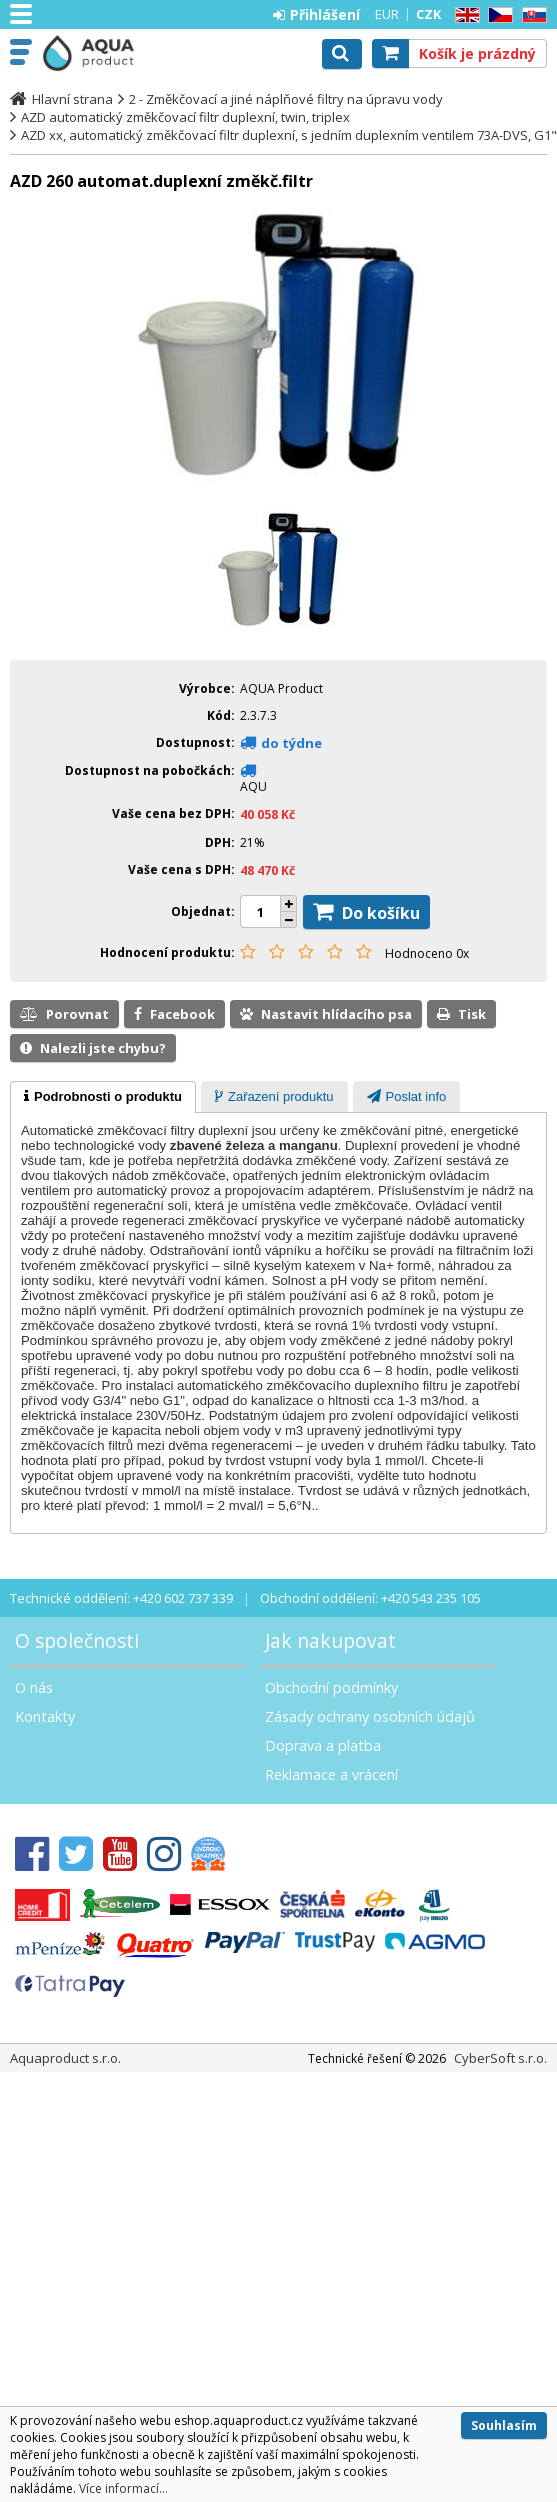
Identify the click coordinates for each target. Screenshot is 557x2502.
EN (464, 15)
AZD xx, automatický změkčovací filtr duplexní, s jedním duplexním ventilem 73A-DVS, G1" (283, 135)
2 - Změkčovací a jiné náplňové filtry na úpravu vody (286, 99)
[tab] (103, 1097)
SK (531, 15)
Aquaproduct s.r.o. (102, 53)
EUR (387, 14)
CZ (497, 15)
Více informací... (123, 2488)
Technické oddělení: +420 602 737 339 (121, 1598)
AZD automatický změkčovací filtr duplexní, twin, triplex (185, 117)
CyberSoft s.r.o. (500, 2058)
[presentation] (103, 1097)
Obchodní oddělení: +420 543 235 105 (370, 1598)
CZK (428, 14)
